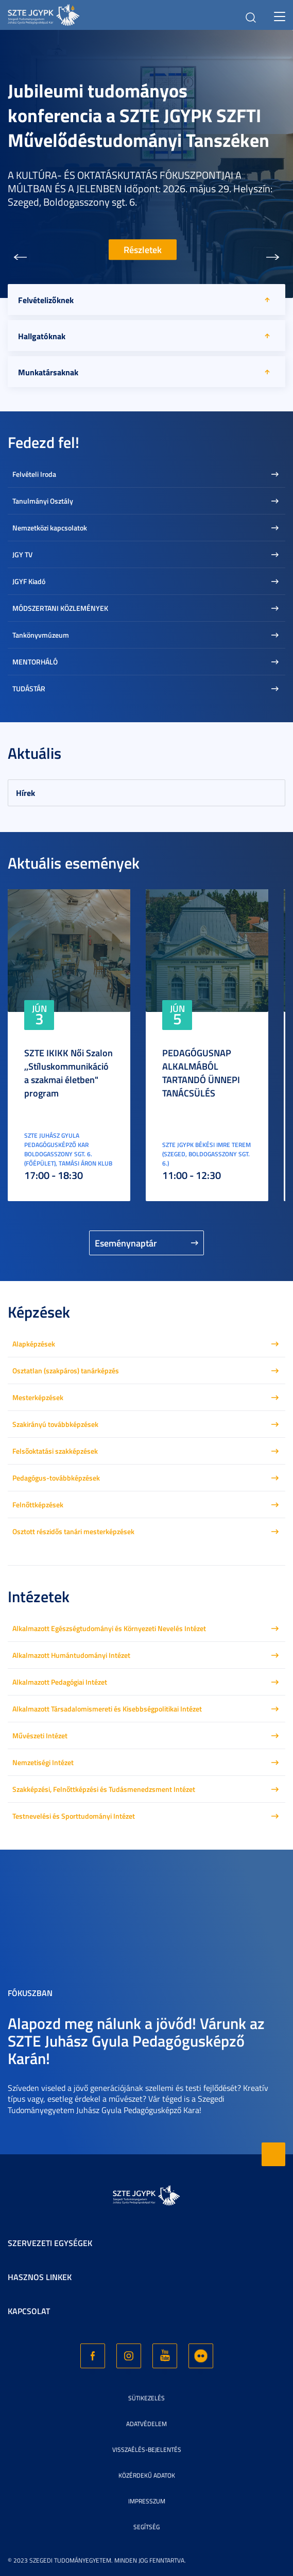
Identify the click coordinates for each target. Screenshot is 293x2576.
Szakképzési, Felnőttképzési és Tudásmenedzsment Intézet (103, 1789)
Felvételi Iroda (34, 474)
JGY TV (22, 554)
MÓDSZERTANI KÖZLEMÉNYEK (60, 608)
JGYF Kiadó (28, 581)
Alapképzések (33, 1344)
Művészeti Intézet (39, 1735)
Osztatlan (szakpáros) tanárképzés (65, 1370)
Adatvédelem (146, 2423)
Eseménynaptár (126, 1243)
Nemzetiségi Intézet (43, 1762)
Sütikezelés (146, 2398)
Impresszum (146, 2501)
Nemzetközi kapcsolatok (49, 528)
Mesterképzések (37, 1397)
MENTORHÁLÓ (35, 662)
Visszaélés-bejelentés (146, 2449)
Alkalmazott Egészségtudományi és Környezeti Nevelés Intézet (109, 1628)
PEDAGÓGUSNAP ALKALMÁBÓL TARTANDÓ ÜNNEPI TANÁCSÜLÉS (201, 1073)
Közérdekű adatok (146, 2475)
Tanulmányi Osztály (42, 501)
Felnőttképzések (37, 1504)
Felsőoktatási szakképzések (55, 1451)
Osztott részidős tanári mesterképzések (73, 1531)
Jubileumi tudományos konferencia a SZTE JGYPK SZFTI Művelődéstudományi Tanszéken (138, 115)
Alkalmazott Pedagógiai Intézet (59, 1682)
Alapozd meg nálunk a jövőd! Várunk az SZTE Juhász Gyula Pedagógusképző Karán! (136, 2040)
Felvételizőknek (46, 300)
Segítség (146, 2526)
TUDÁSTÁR (28, 688)
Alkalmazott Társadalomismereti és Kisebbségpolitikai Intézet (107, 1709)
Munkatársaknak (48, 372)
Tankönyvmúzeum (40, 635)
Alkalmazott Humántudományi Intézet (71, 1655)
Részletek (143, 249)
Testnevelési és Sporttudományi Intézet (73, 1816)
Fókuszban (30, 1993)
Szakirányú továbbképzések (55, 1424)
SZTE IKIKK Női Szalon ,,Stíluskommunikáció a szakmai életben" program (68, 1073)
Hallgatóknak (41, 336)
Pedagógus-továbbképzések (56, 1478)
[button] (20, 257)
